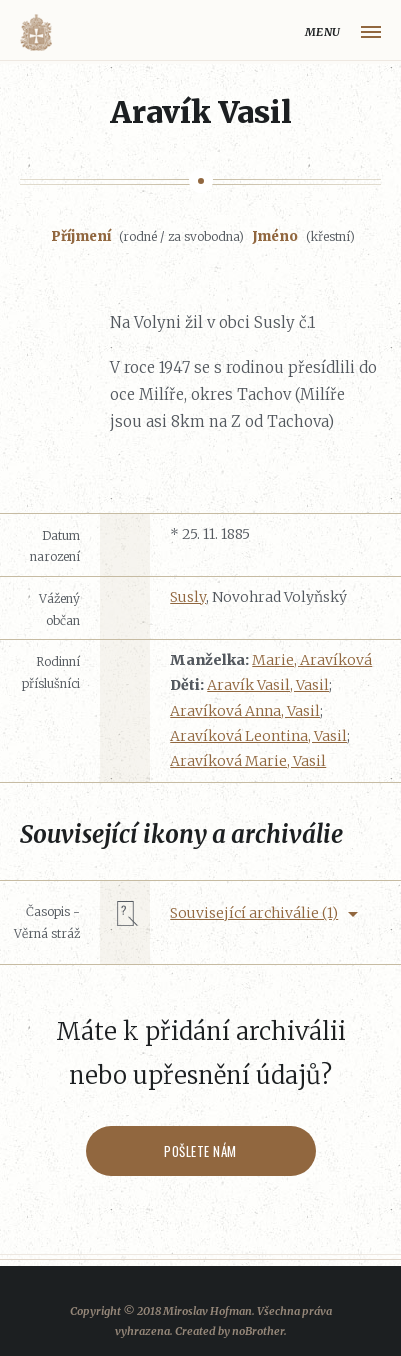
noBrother (258, 1331)
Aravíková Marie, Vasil (248, 761)
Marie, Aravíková (312, 660)
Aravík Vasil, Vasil (268, 685)
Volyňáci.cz (36, 32)
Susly (188, 597)
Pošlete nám (200, 1151)
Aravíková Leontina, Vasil (258, 736)
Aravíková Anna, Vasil (245, 711)
